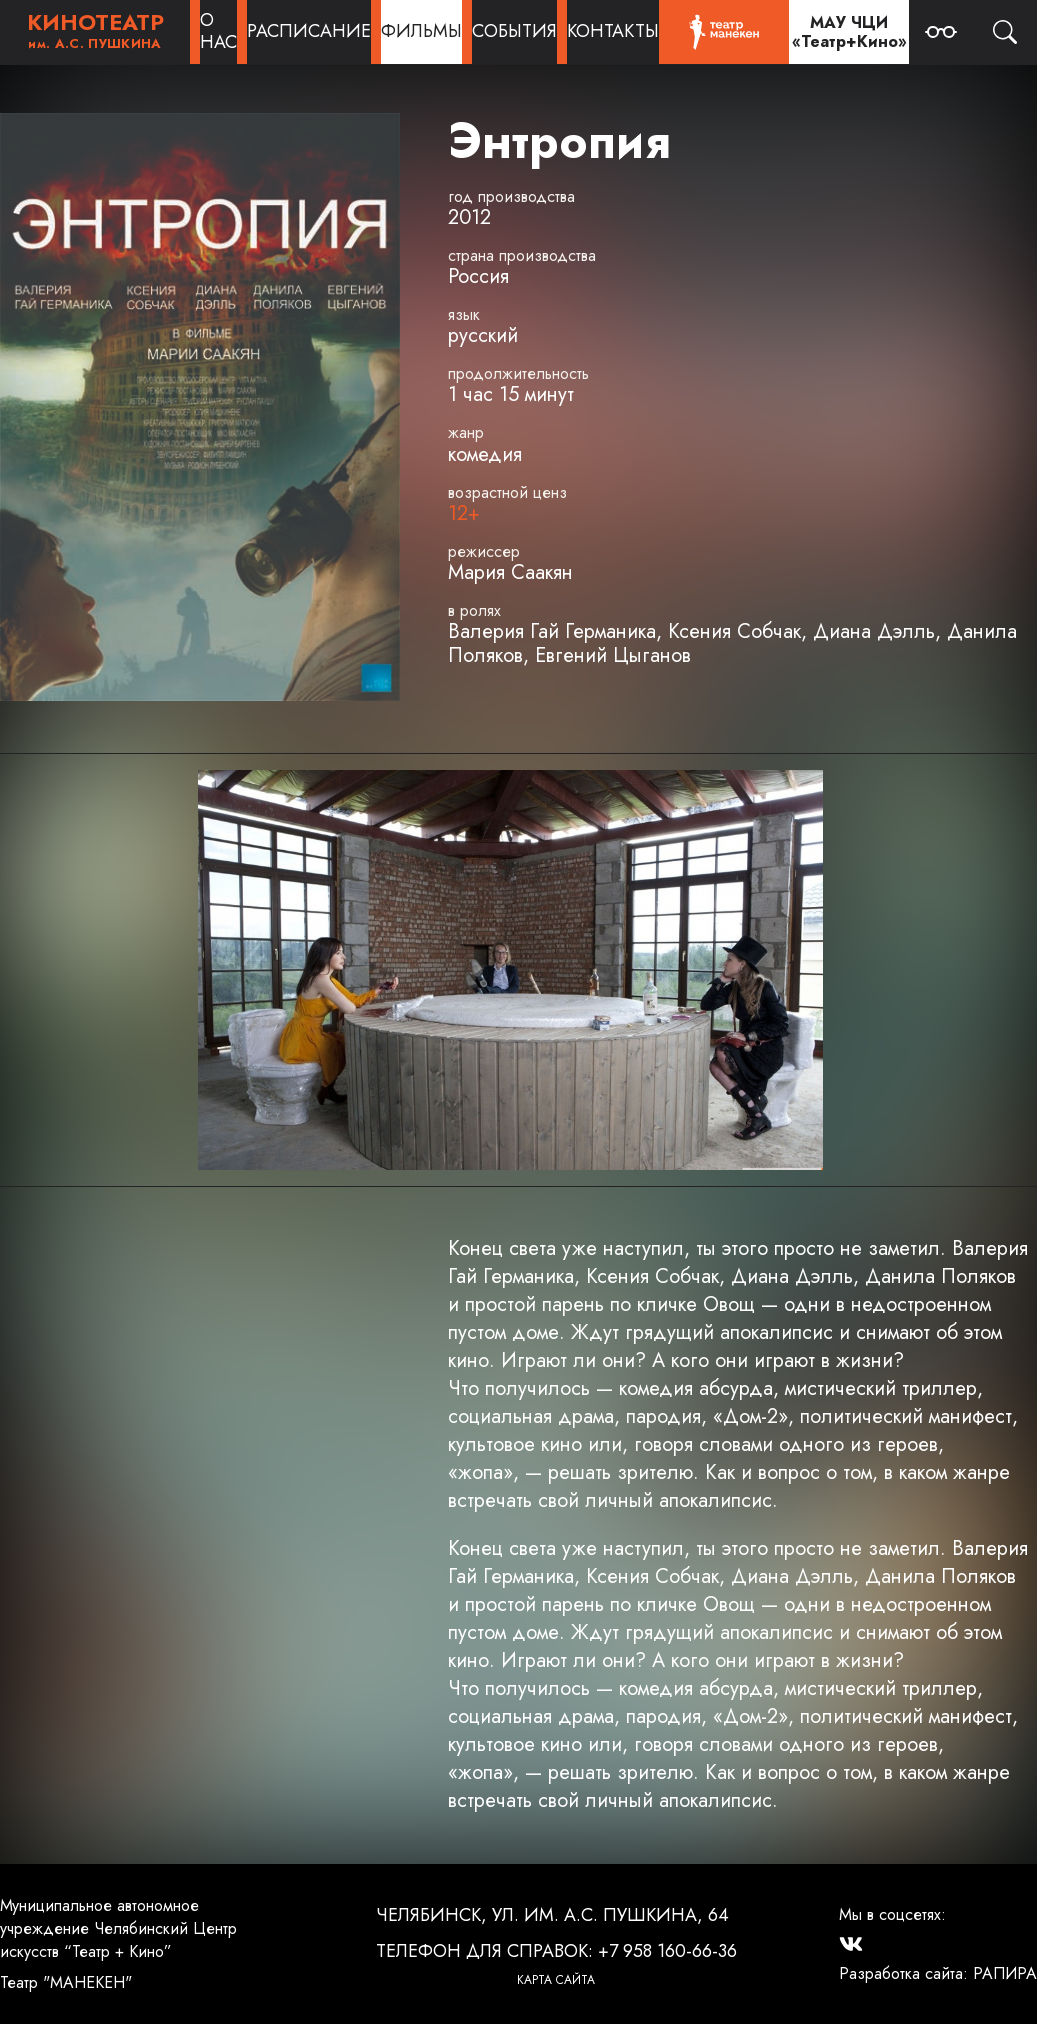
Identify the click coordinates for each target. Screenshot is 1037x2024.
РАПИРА (1005, 1973)
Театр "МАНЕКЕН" (66, 1982)
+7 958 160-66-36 (667, 1951)
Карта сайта (556, 1980)
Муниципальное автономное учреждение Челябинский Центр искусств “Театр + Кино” (118, 1928)
